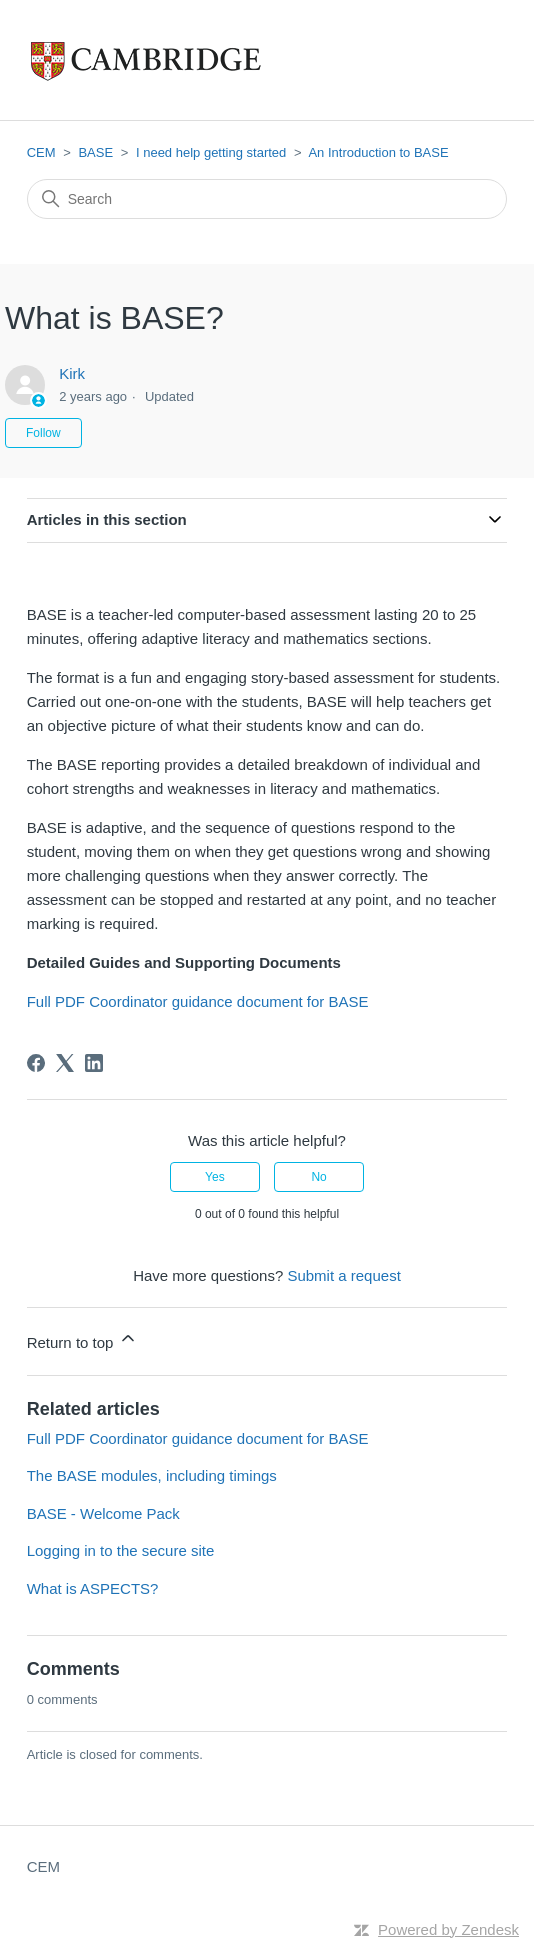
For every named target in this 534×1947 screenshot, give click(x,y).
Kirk (72, 373)
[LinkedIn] (94, 1063)
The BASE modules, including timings (152, 1475)
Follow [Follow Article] (43, 433)
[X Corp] (65, 1063)
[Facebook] (36, 1063)
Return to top (82, 1339)
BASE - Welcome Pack (103, 1513)
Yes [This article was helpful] (215, 1177)
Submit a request (343, 1275)
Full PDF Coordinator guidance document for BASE (198, 1001)
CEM (41, 152)
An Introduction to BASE (378, 152)
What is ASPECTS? (93, 1588)
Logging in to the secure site (121, 1550)
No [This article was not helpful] (318, 1177)
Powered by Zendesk (448, 1929)
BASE (95, 152)
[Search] (267, 199)
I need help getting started (211, 152)
